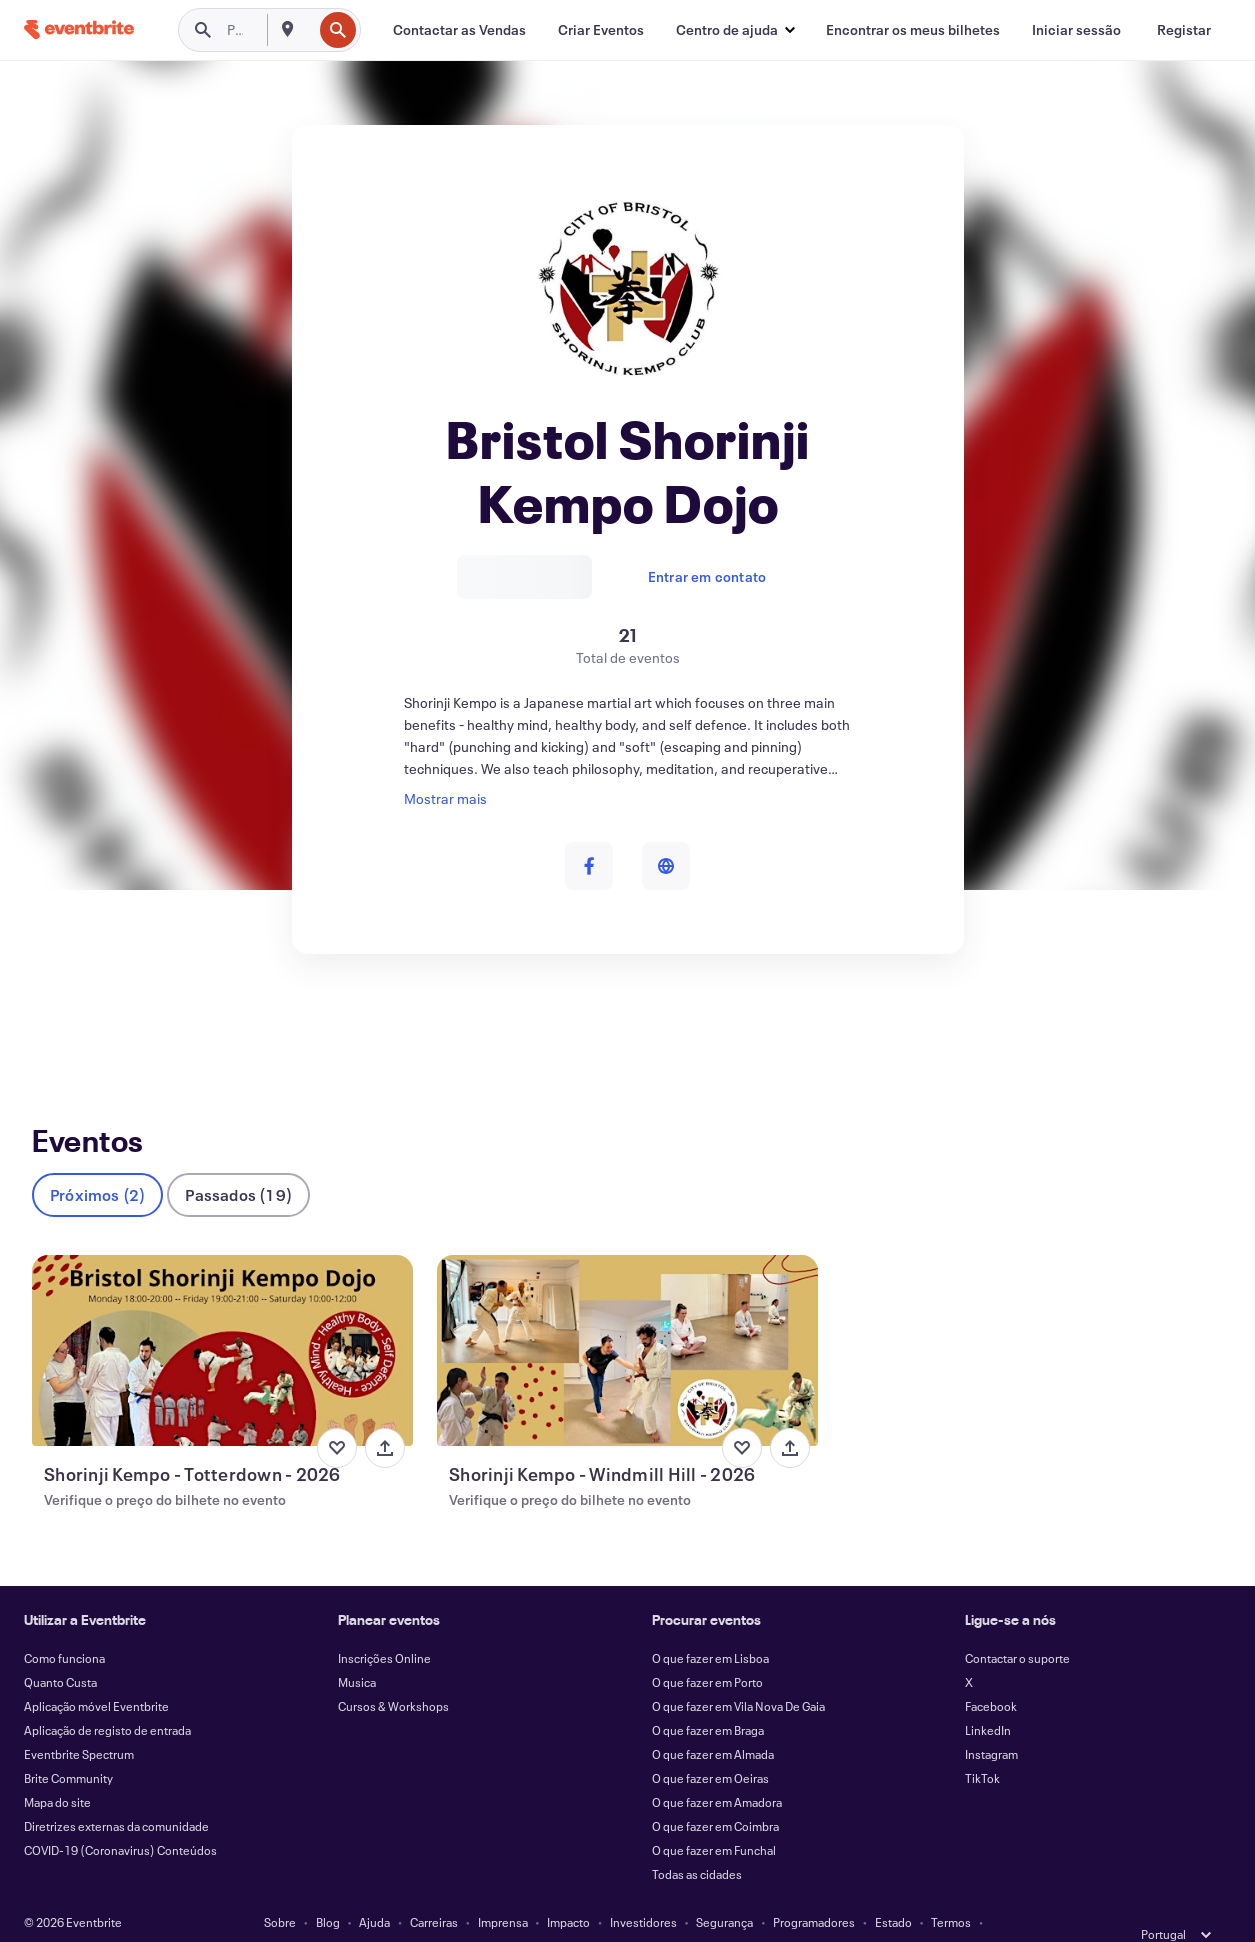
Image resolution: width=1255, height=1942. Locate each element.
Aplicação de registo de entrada (107, 1698)
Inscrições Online (384, 1626)
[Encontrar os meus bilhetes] (913, 30)
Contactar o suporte (1017, 1626)
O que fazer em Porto (707, 1650)
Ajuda (374, 1890)
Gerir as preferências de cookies (808, 1914)
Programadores (814, 1890)
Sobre (280, 1890)
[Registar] (1184, 30)
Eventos (57, 1027)
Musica (357, 1650)
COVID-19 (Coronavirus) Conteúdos (120, 1818)
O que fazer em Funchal (714, 1818)
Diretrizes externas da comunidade (116, 1794)
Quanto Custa (60, 1650)
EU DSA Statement (655, 1914)
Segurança (724, 1890)
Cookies (564, 1914)
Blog (328, 1890)
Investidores (643, 1890)
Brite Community (68, 1746)
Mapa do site (57, 1770)
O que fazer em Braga (708, 1698)
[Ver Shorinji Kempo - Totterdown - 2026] (222, 1318)
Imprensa (503, 1890)
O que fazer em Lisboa (710, 1626)
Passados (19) (238, 1162)
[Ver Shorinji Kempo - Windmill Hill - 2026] (627, 1318)
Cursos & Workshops (393, 1674)
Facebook (991, 1674)
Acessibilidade (482, 1914)
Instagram (991, 1722)
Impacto (568, 1890)
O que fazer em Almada (713, 1722)
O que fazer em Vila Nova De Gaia (738, 1674)
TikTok (982, 1746)
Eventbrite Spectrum (79, 1722)
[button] (735, 30)
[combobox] (310, 30)
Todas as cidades (697, 1842)
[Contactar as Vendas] (459, 30)
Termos (951, 1890)
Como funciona (64, 1626)
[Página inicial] (79, 29)
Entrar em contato (707, 576)
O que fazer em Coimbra (715, 1794)
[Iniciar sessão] (1076, 30)
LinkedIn (988, 1698)
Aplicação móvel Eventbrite (96, 1674)
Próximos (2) (97, 1162)
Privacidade (393, 1914)
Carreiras (434, 1890)
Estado (893, 1890)
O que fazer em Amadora (717, 1770)
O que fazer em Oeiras (710, 1746)
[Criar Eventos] (601, 30)
